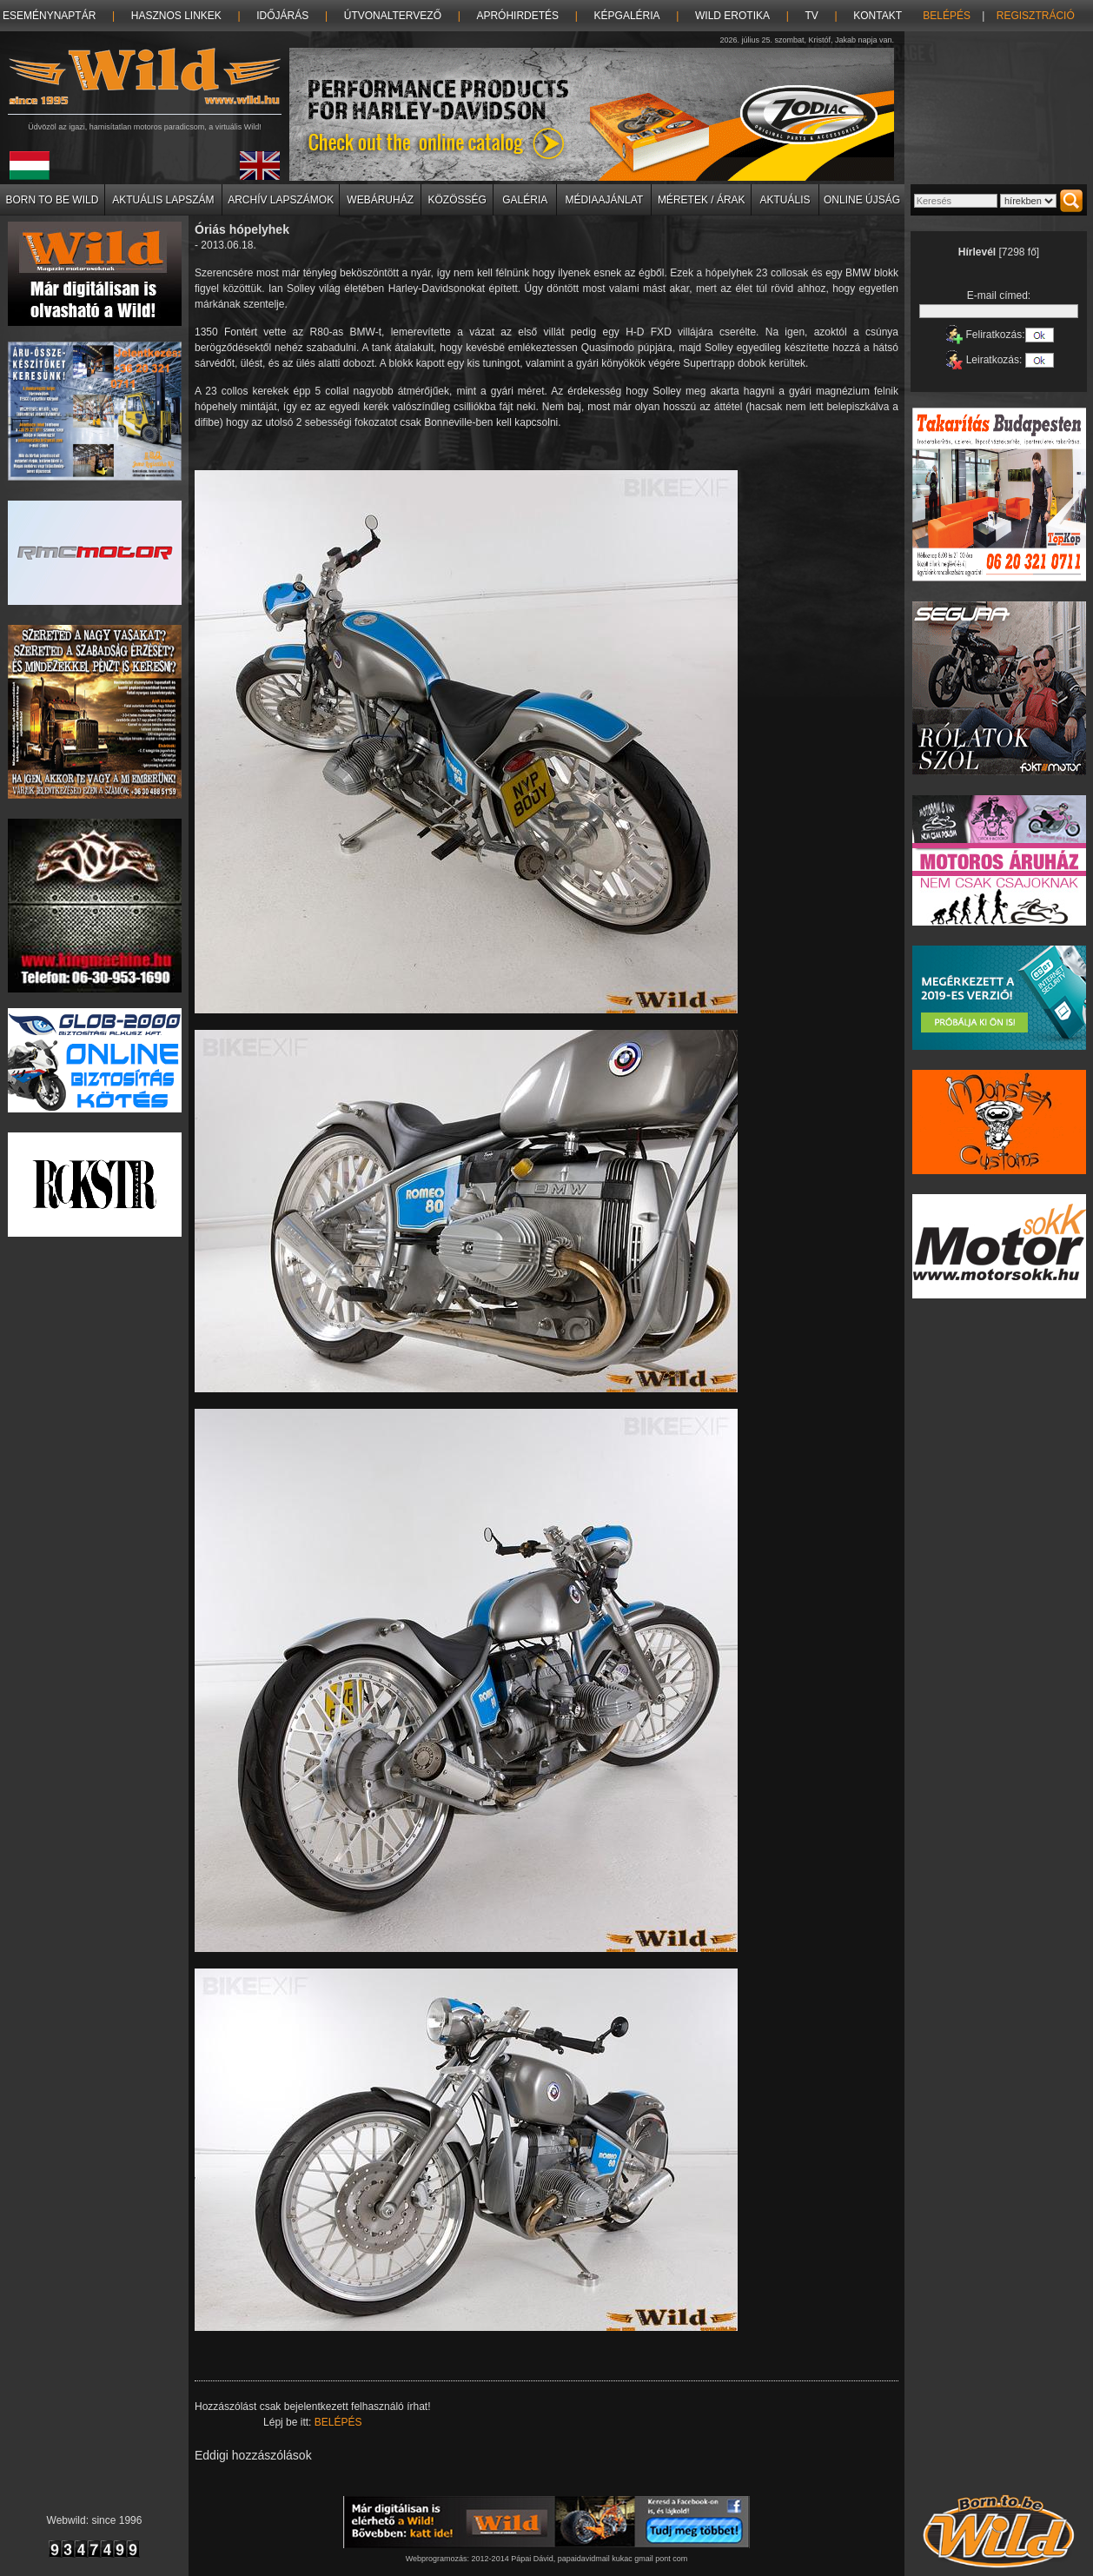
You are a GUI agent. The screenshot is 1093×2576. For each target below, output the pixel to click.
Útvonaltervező (392, 16)
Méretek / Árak (701, 200)
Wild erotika (732, 16)
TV (811, 16)
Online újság (862, 200)
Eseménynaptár (49, 16)
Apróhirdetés (517, 16)
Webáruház (380, 200)
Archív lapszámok (281, 200)
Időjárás (282, 16)
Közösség (457, 200)
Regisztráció (1036, 16)
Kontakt (877, 16)
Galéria (524, 200)
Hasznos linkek (176, 16)
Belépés (946, 16)
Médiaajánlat (604, 200)
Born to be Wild (51, 200)
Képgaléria (627, 16)
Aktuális (784, 200)
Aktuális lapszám (163, 200)
